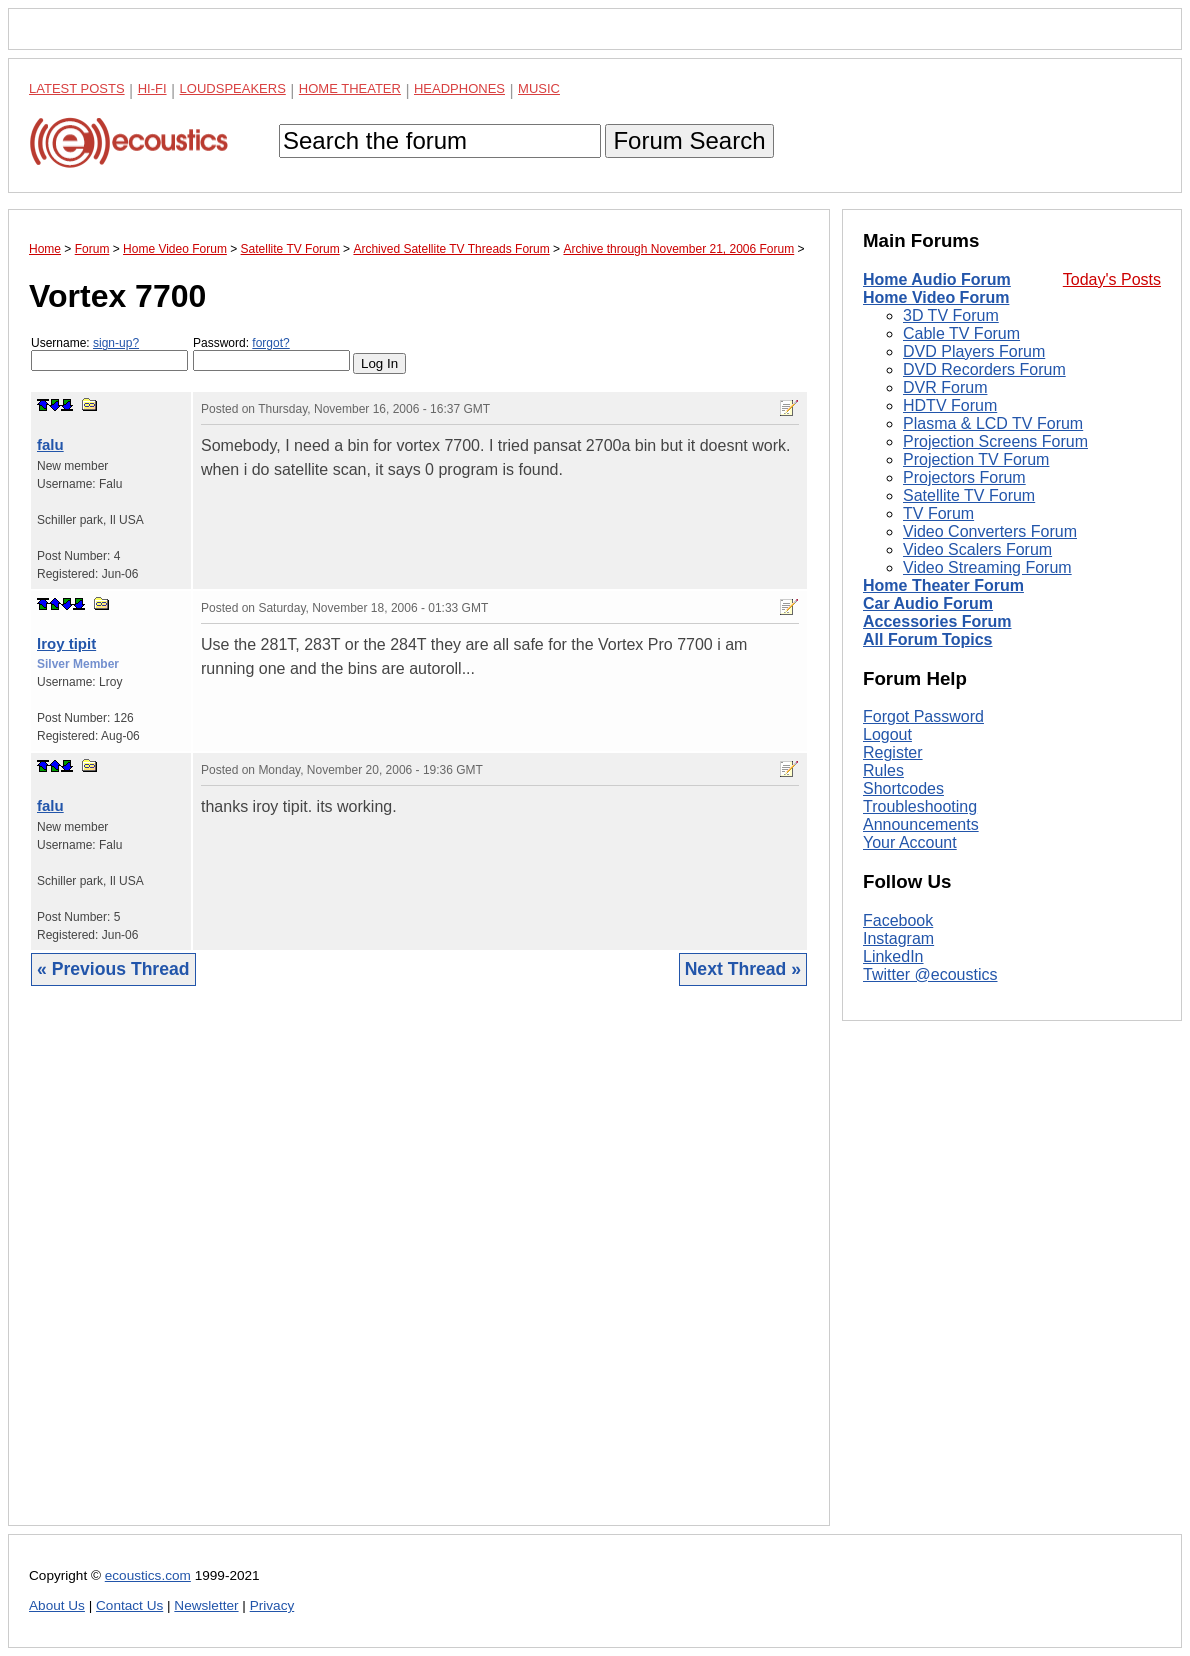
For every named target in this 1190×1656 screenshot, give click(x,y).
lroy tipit (66, 643)
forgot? (270, 343)
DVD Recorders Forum (984, 369)
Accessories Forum (937, 621)
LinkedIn (893, 956)
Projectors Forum (964, 477)
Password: (271, 353)
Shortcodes (903, 788)
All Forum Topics (927, 639)
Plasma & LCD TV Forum (993, 423)
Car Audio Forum (928, 603)
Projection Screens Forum (995, 441)
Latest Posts (77, 88)
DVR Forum (945, 387)
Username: (109, 353)
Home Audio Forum (937, 279)
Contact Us (129, 1605)
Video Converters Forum (990, 531)
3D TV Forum (951, 315)
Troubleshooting (920, 806)
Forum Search (689, 140)
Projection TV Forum (976, 459)
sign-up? (116, 343)
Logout (887, 734)
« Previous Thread (113, 969)
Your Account (910, 842)
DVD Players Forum (974, 351)
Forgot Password (923, 716)
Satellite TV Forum (969, 495)
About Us (57, 1605)
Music (539, 88)
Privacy (272, 1605)
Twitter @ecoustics (930, 974)
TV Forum (938, 513)
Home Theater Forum (943, 585)
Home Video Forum (936, 297)
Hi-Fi (152, 88)
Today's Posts (1112, 279)
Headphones (459, 88)
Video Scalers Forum (977, 549)
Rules (883, 770)
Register (893, 752)
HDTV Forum (950, 405)
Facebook (898, 920)
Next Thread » (743, 969)
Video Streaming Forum (987, 567)
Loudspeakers (233, 88)
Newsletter (206, 1605)
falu (50, 444)
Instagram (898, 938)
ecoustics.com (148, 1575)
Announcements (921, 824)
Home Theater (350, 88)
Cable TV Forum (961, 333)
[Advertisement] (419, 1271)
